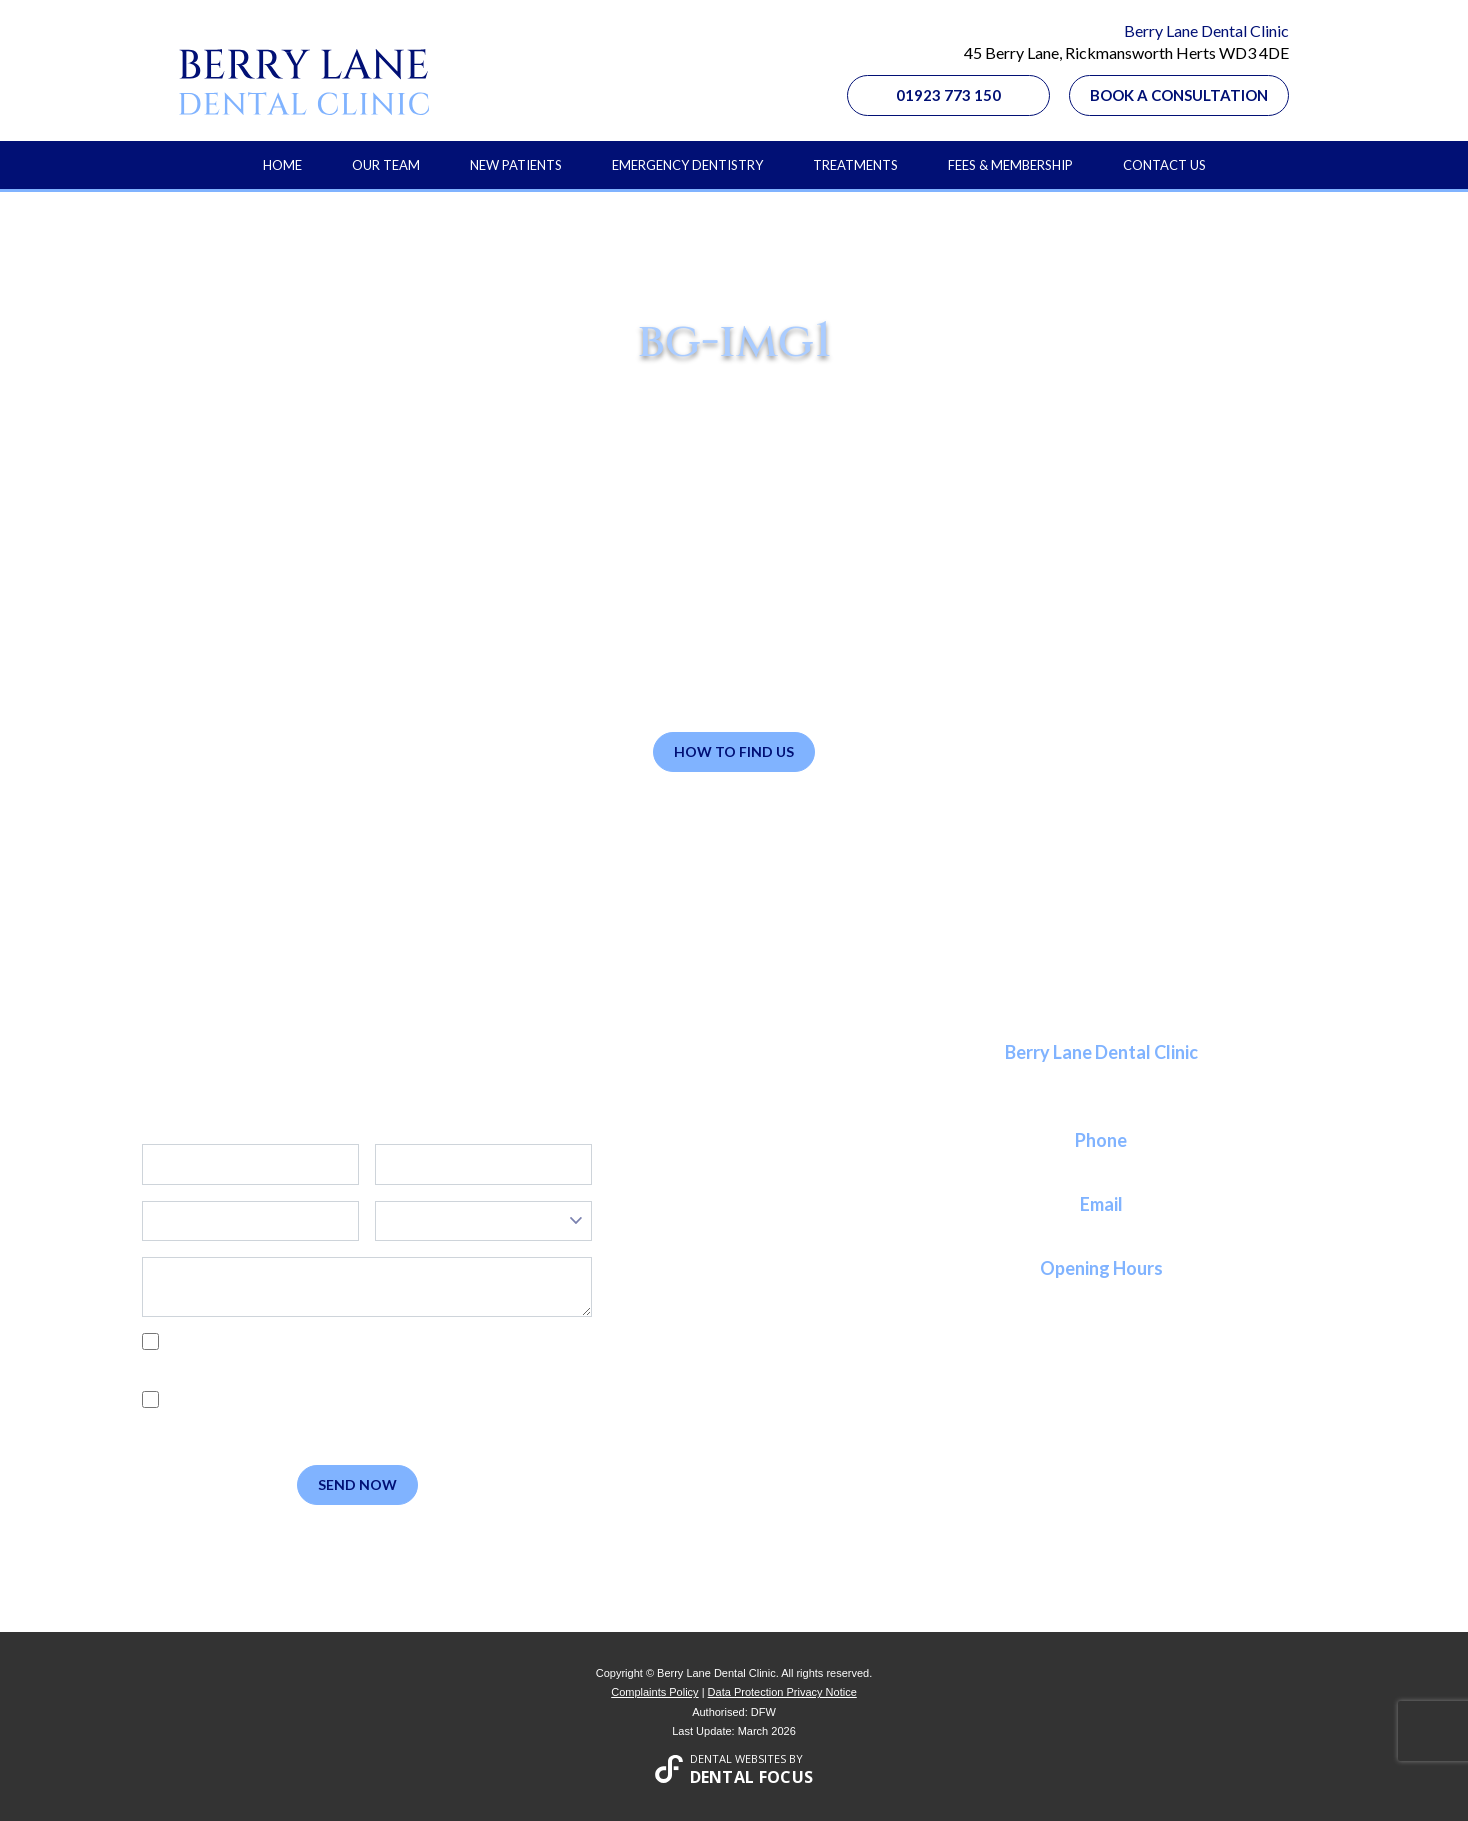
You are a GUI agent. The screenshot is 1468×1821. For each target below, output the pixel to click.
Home (282, 165)
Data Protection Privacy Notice (782, 1692)
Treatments (855, 165)
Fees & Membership (1010, 165)
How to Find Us (734, 751)
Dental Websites (738, 1758)
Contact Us (1164, 165)
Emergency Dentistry (687, 165)
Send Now (357, 1484)
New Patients (516, 165)
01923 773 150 (948, 95)
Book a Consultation (1179, 95)
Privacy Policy (237, 1364)
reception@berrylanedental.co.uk (1101, 1228)
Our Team (386, 165)
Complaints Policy (654, 1692)
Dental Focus (752, 1777)
